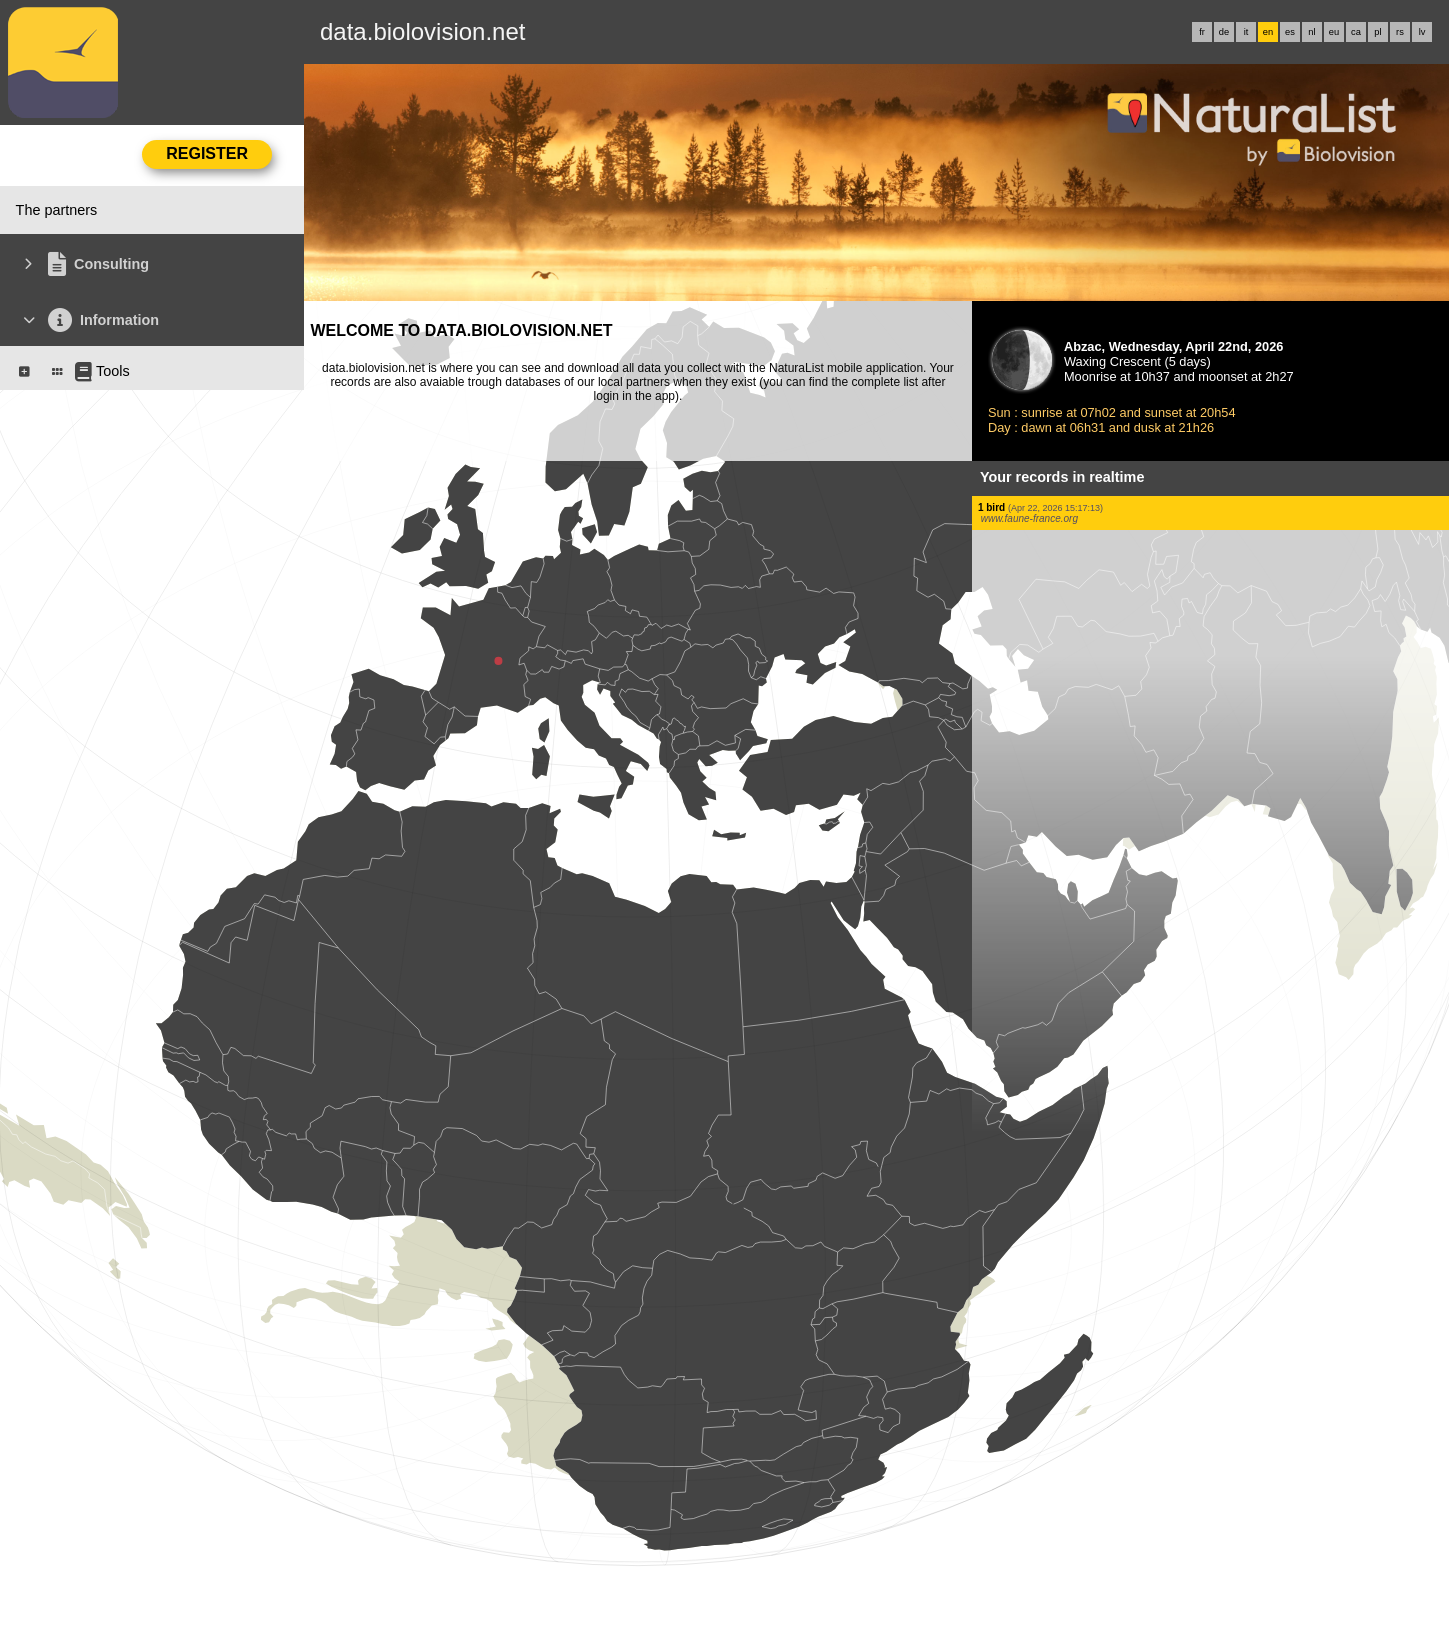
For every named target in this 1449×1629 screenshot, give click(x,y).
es (1290, 32)
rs (1400, 32)
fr (1202, 32)
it (1246, 32)
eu (1334, 32)
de (1224, 32)
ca (1356, 32)
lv (1422, 32)
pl (1377, 32)
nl (1311, 32)
